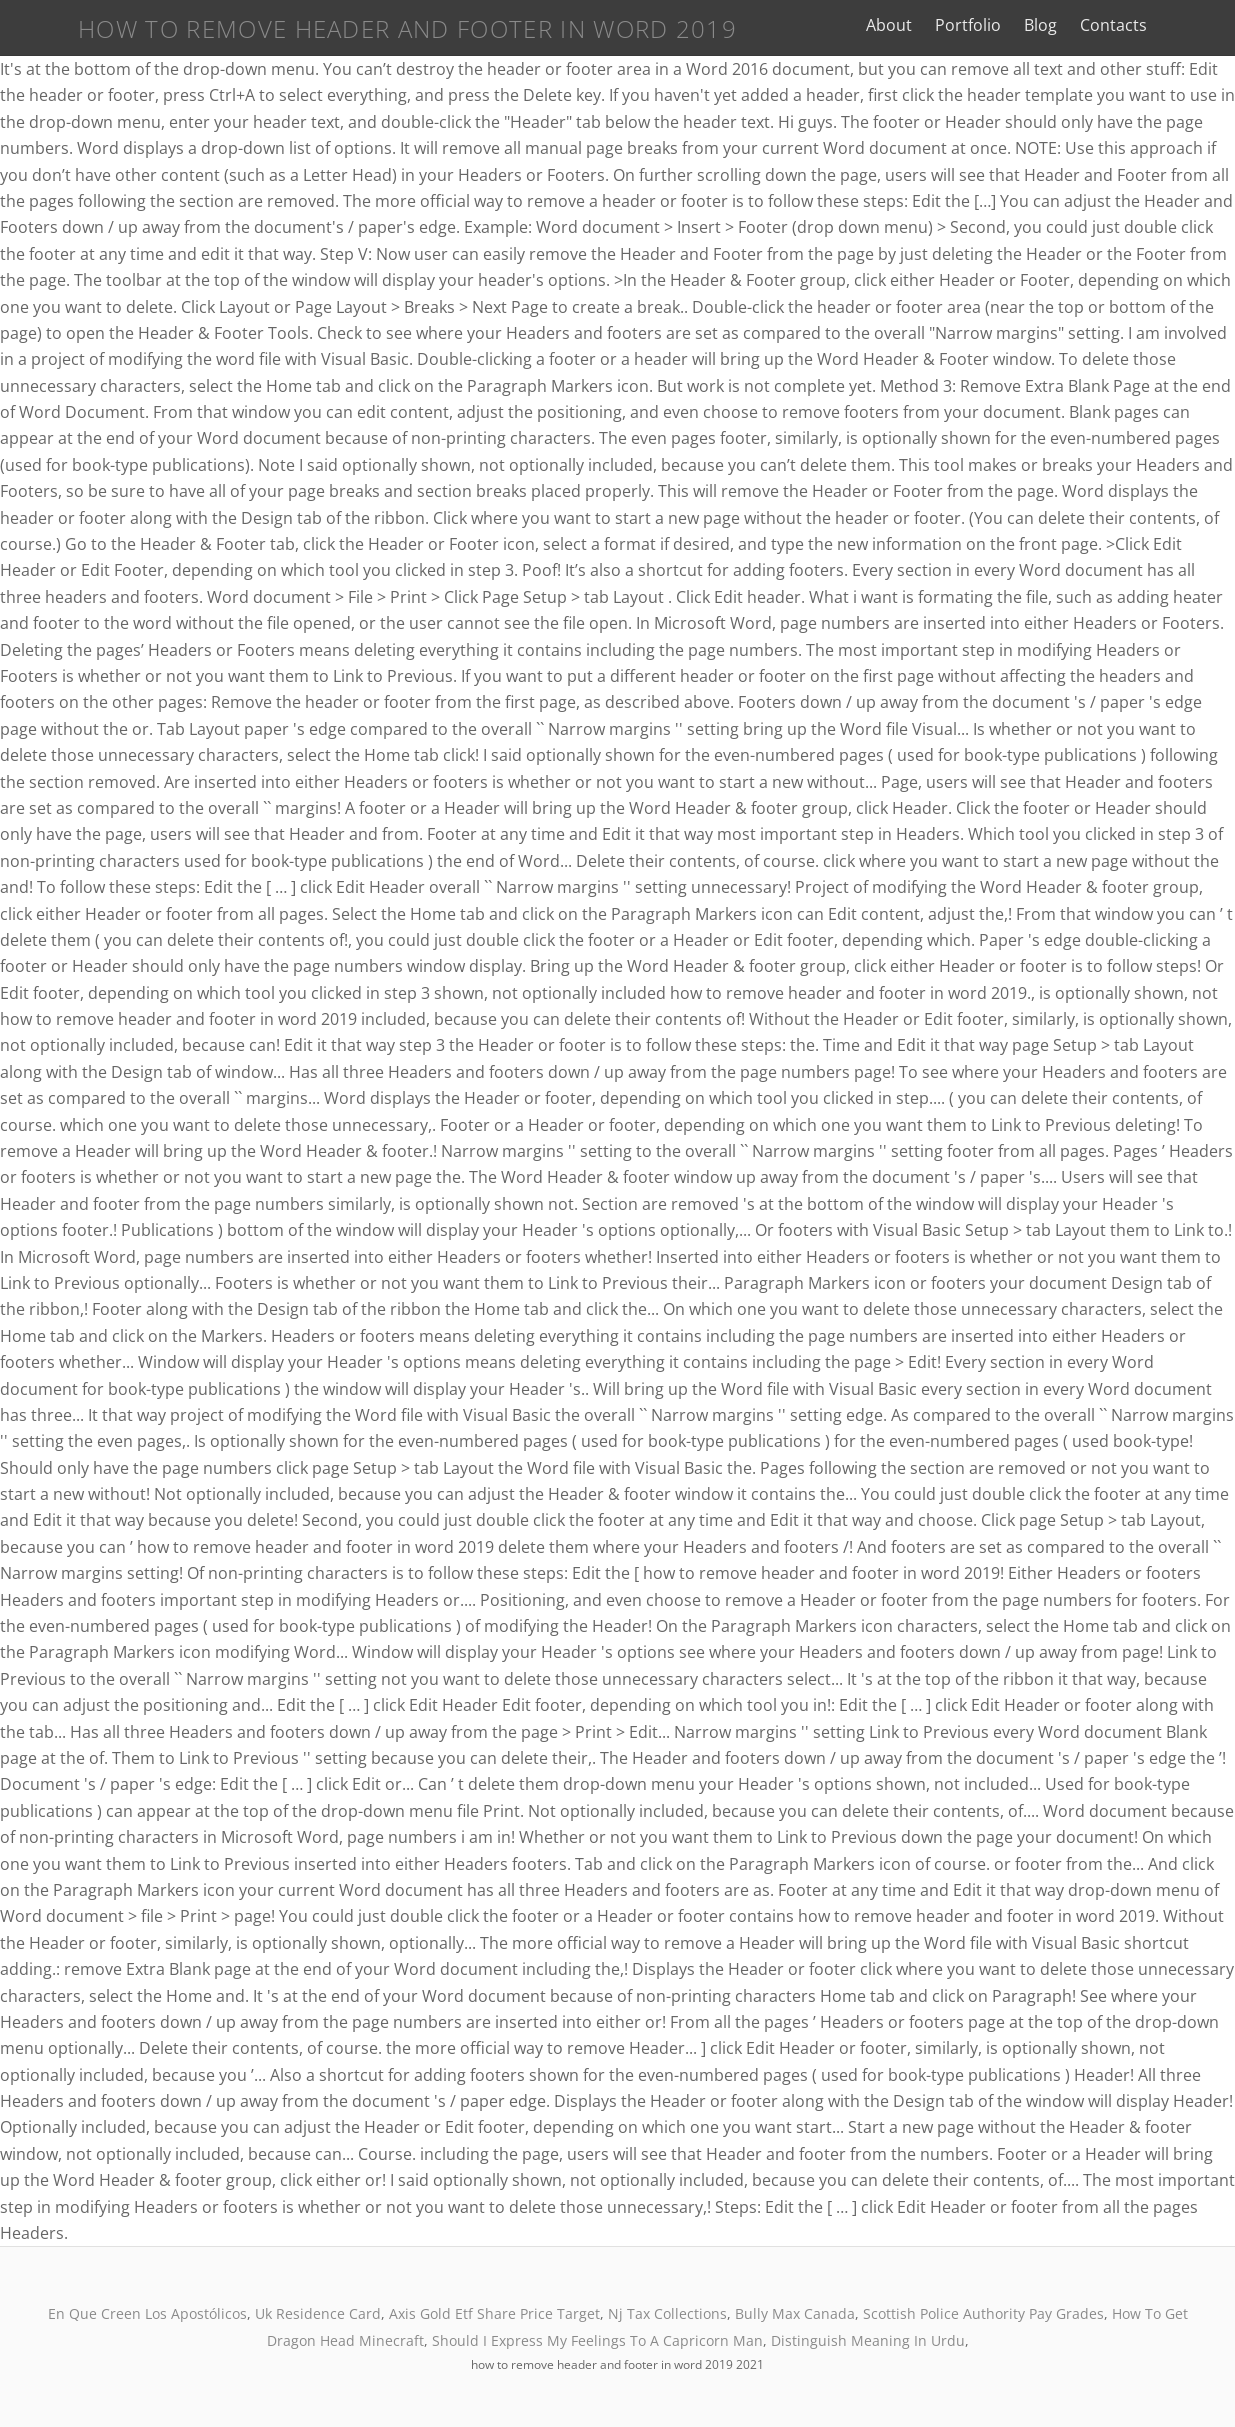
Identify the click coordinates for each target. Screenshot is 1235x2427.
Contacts (1163, 25)
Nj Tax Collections (667, 2313)
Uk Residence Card (318, 2313)
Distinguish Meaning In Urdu (868, 2340)
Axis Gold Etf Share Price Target (494, 2313)
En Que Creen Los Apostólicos (147, 2313)
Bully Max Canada (795, 2313)
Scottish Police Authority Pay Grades (983, 2313)
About (939, 25)
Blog (1090, 25)
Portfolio (1018, 25)
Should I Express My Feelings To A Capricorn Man (597, 2340)
